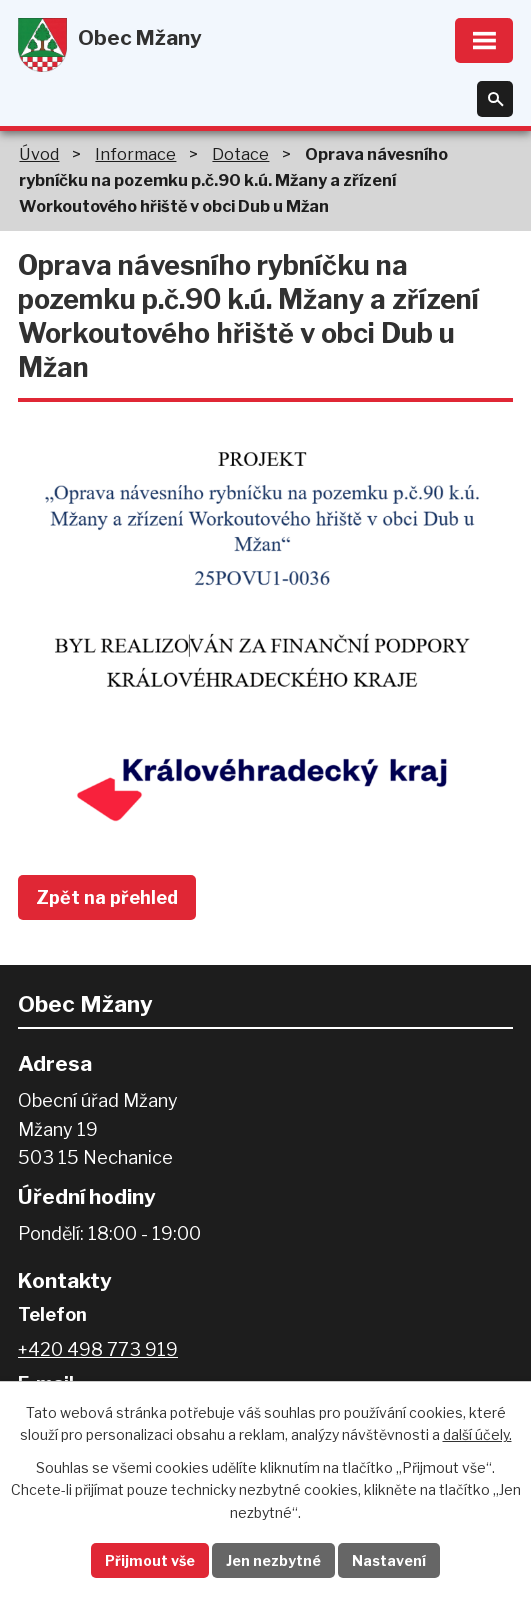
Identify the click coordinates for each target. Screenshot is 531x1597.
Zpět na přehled (107, 897)
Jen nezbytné (273, 1560)
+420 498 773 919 (98, 1349)
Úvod (39, 154)
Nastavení (389, 1560)
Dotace (240, 154)
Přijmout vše (150, 1560)
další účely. (477, 1434)
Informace (135, 154)
